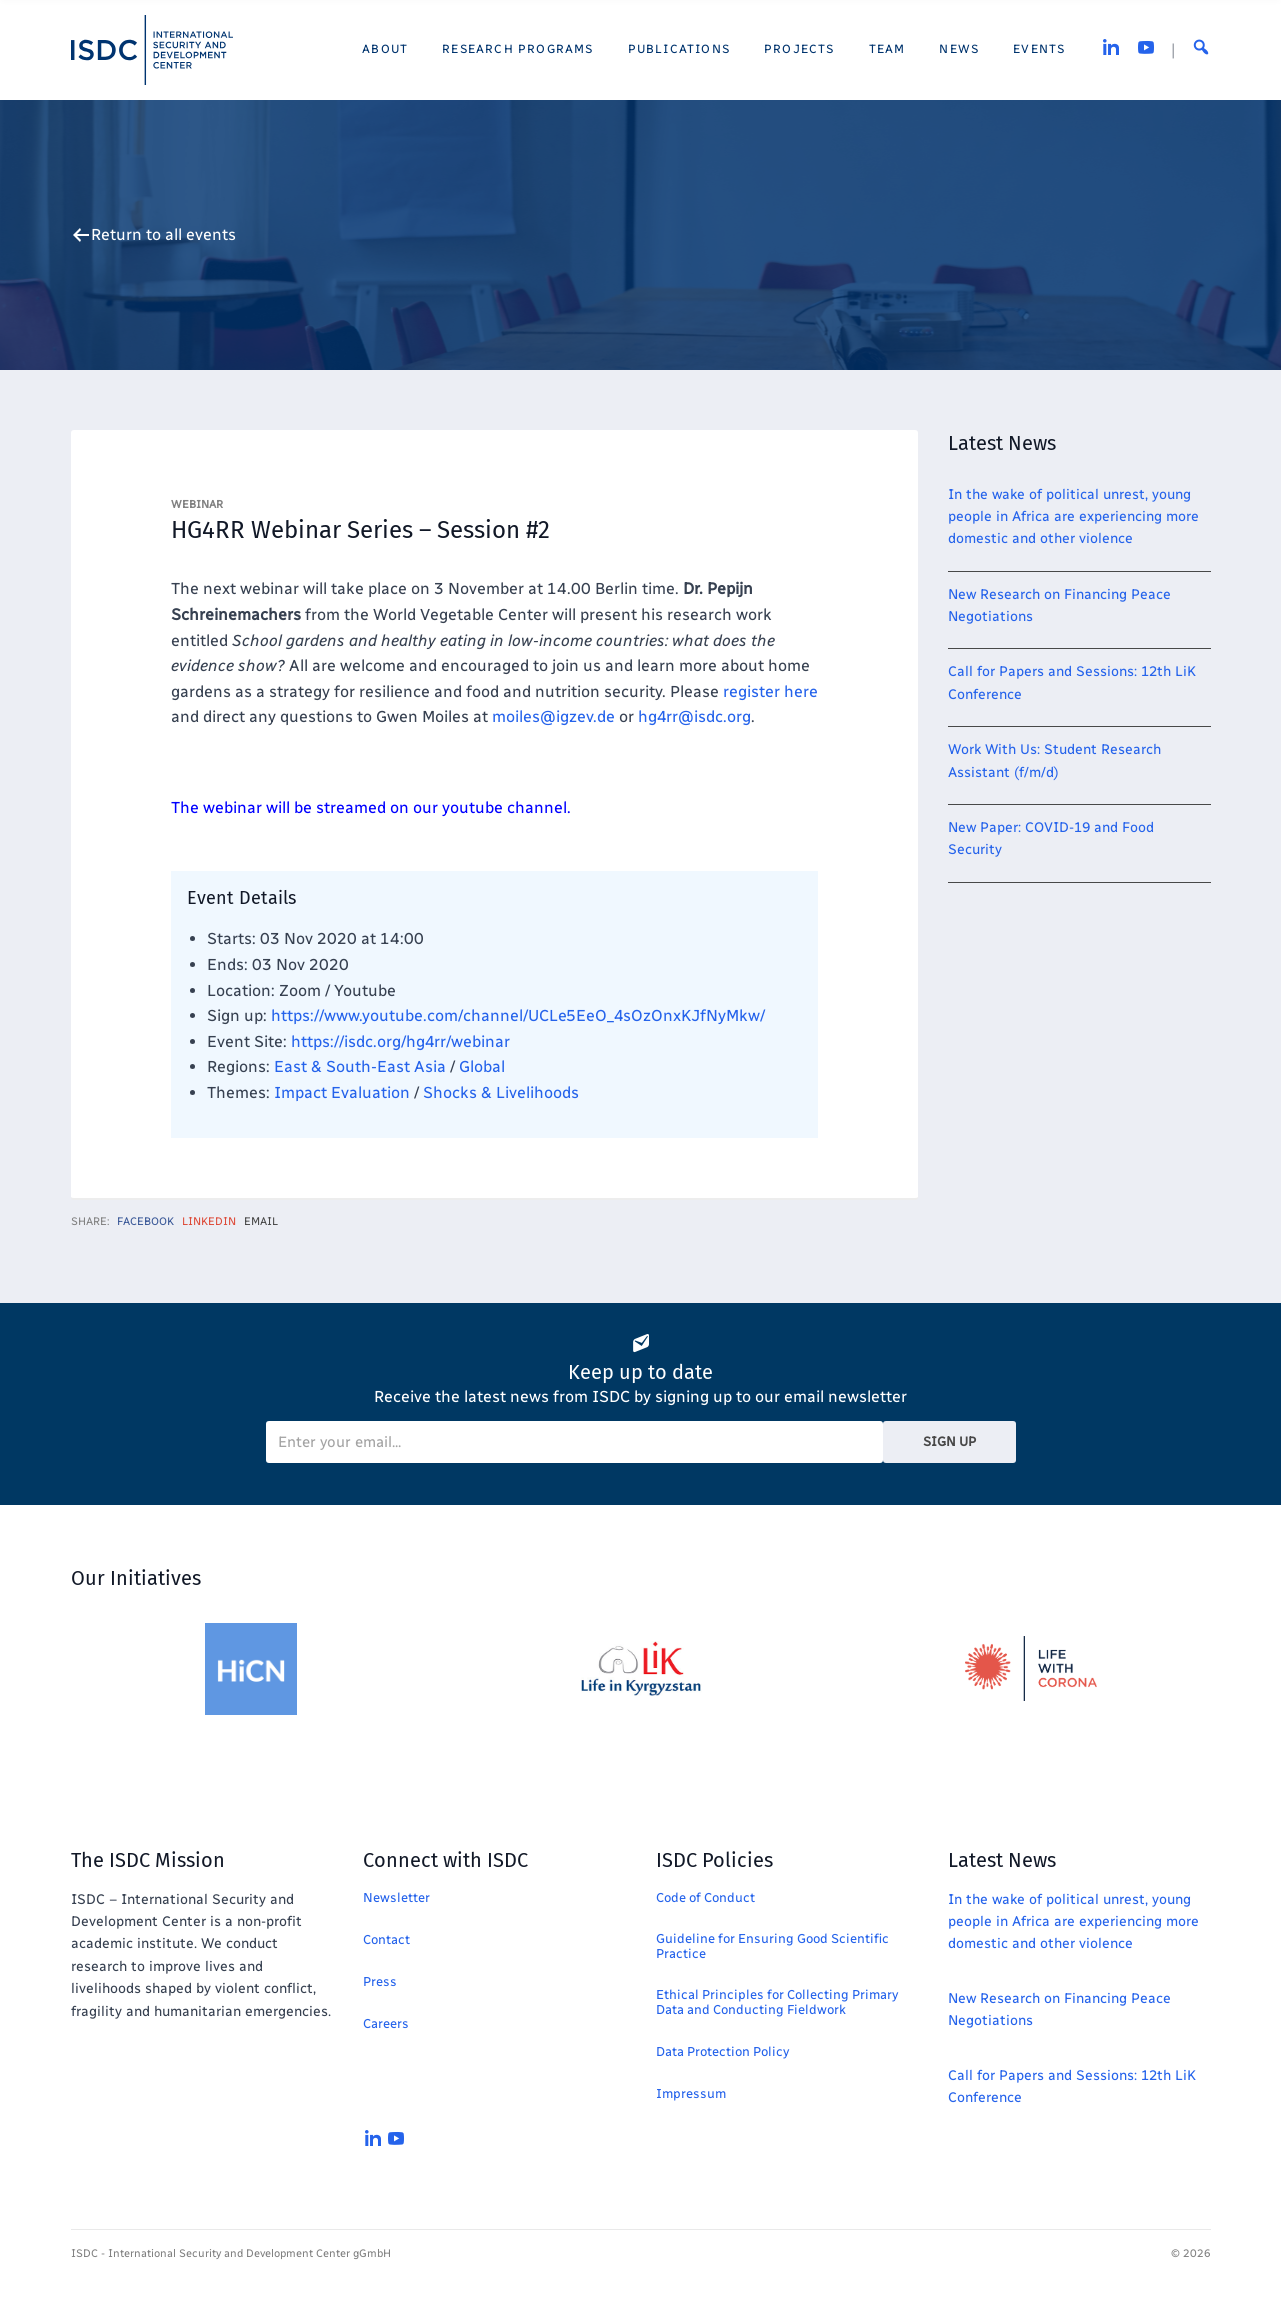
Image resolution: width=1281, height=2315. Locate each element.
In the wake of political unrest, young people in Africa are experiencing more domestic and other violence (1073, 517)
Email (261, 1221)
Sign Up (949, 1441)
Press (380, 1981)
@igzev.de (553, 716)
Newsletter (396, 1897)
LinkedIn (209, 1221)
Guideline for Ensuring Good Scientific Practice (772, 1946)
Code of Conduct (705, 1897)
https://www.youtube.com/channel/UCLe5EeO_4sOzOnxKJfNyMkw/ (518, 1015)
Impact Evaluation (342, 1092)
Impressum (691, 2093)
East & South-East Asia (360, 1066)
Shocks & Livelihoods (501, 1092)
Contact (386, 1939)
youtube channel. (506, 807)
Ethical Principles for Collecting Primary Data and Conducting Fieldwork (777, 2002)
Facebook (145, 1221)
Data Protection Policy (722, 2051)
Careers (386, 2023)
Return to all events (163, 235)
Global (482, 1066)
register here (770, 691)
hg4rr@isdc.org (694, 716)
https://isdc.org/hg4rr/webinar (400, 1041)
